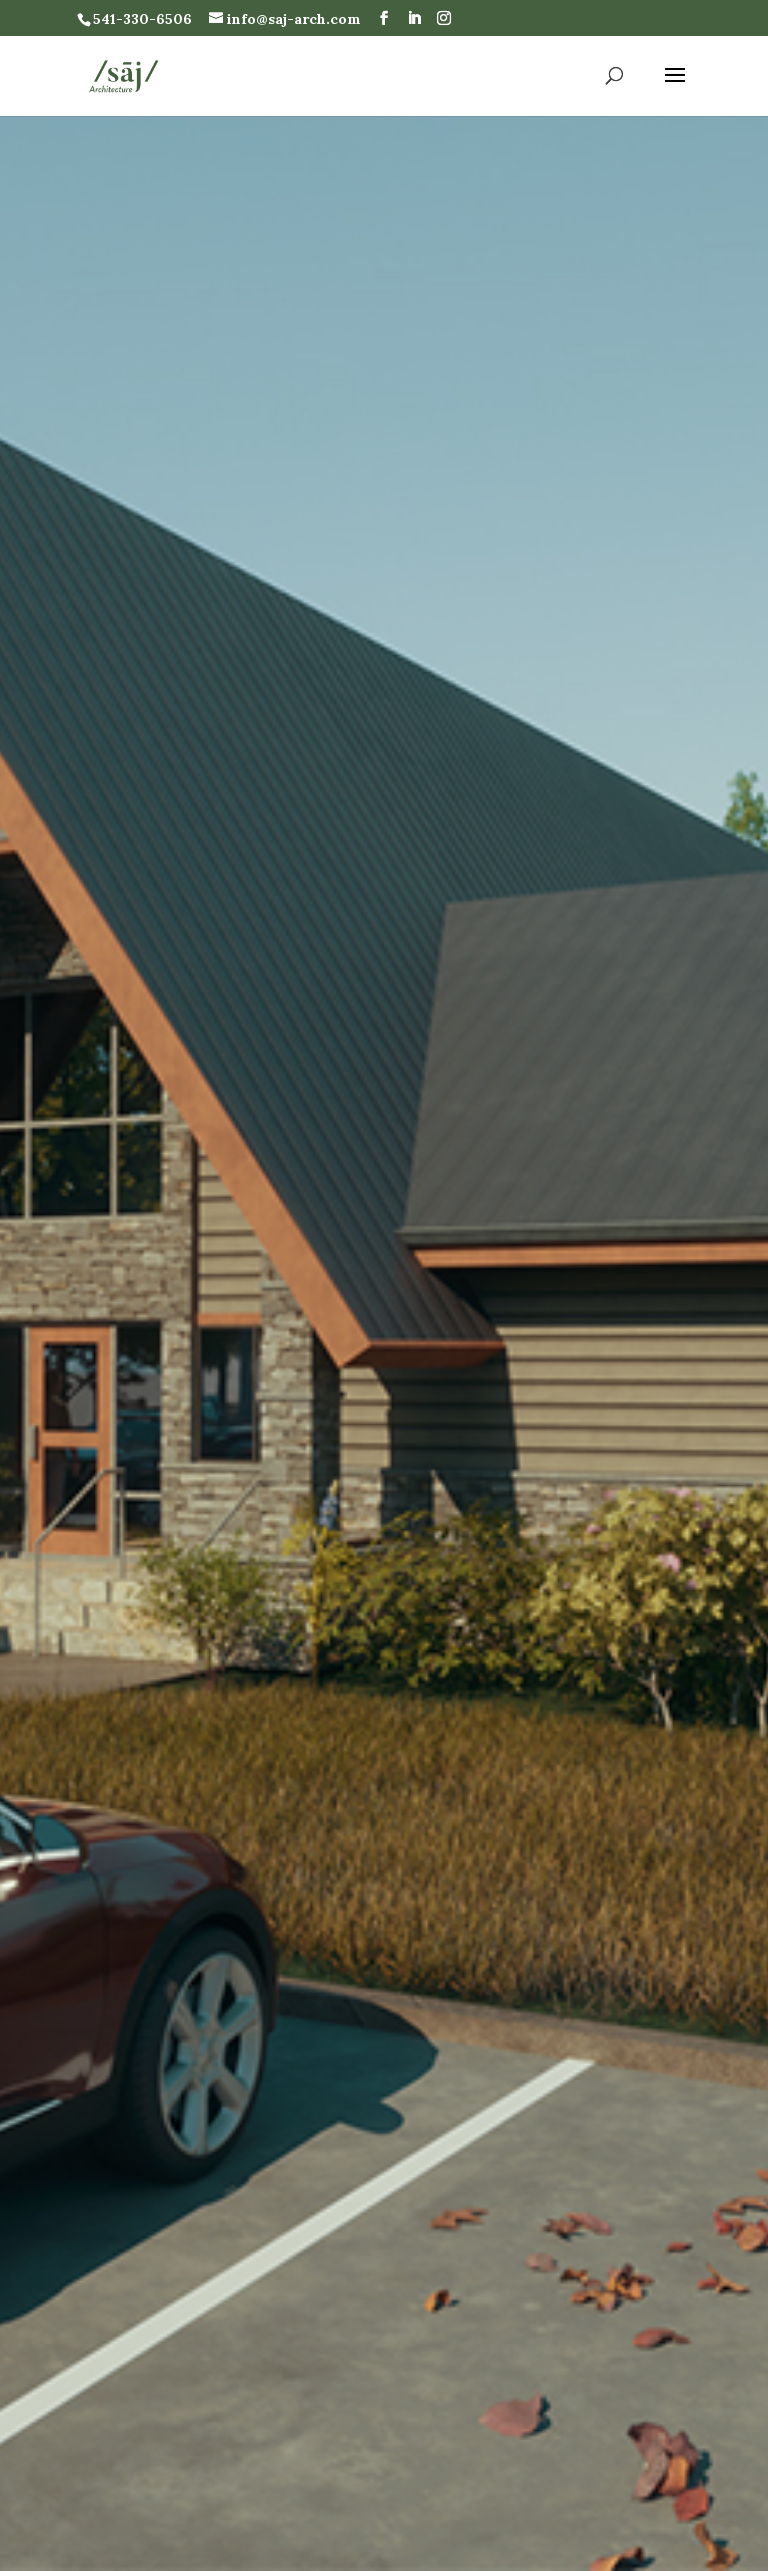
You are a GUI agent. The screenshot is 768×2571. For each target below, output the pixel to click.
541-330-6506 (142, 19)
